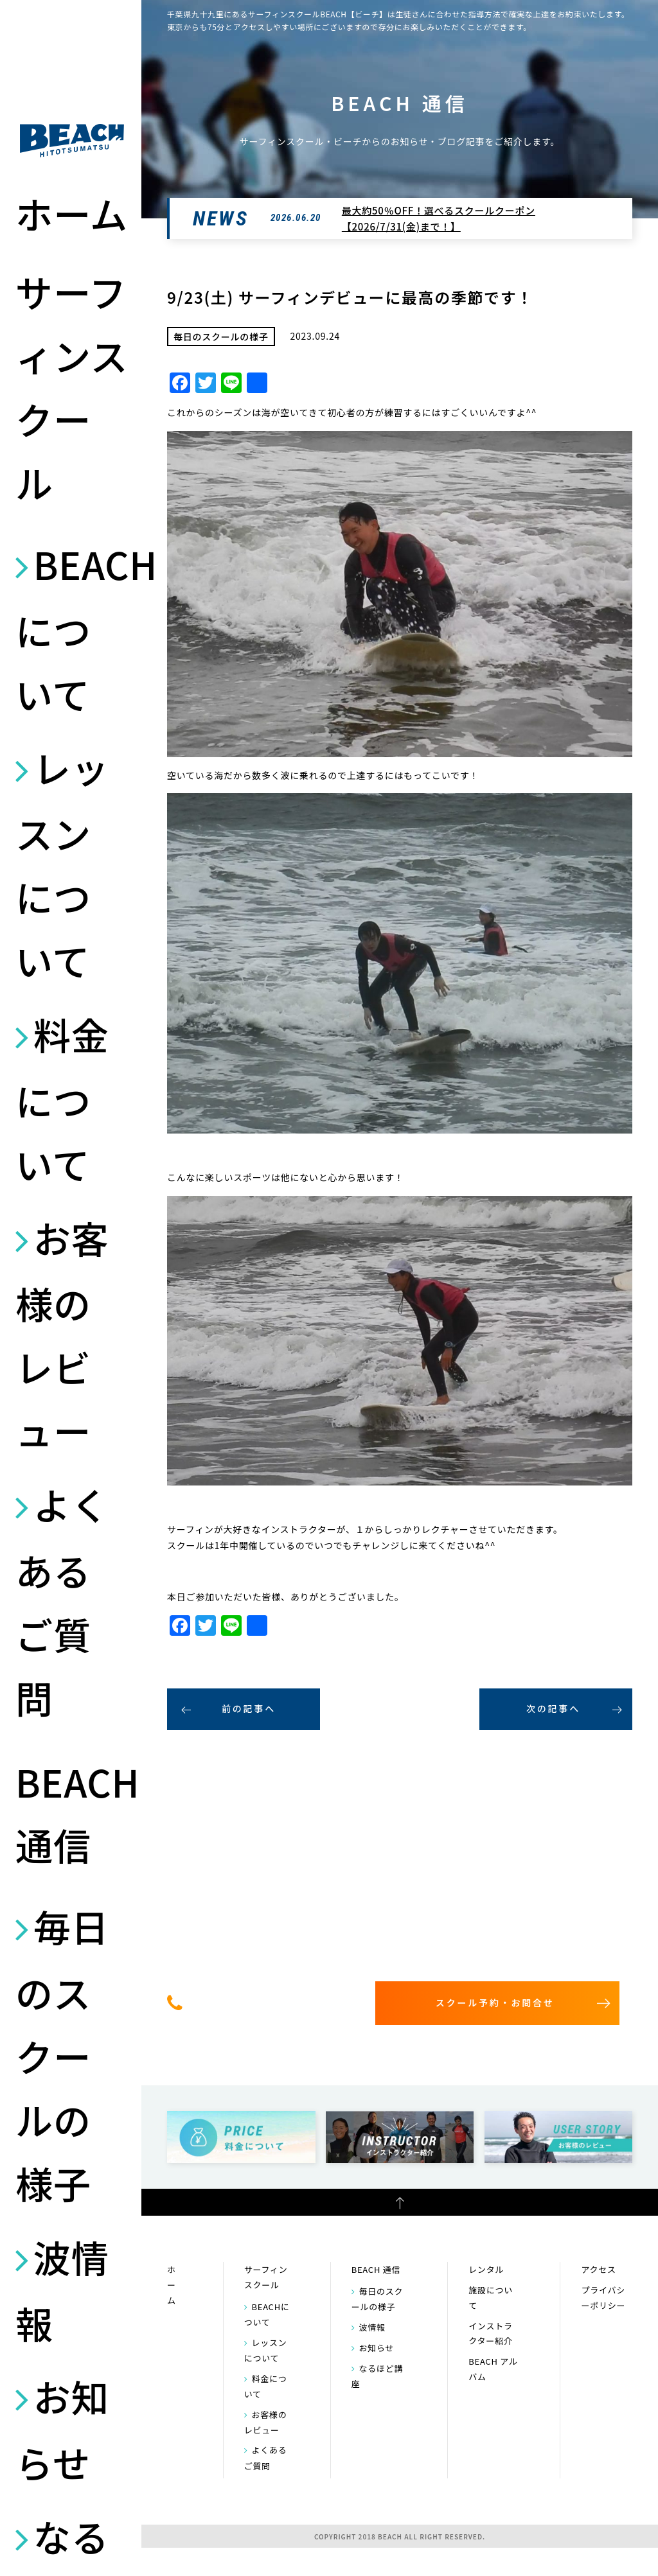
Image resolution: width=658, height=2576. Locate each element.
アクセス (598, 2269)
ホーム (71, 213)
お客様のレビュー (62, 1334)
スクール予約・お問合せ (495, 2002)
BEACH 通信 (72, 1813)
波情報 (62, 2290)
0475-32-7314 (268, 2002)
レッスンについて (62, 864)
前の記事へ (249, 1708)
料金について (62, 1099)
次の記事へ (553, 1708)
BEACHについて (72, 629)
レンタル (486, 2269)
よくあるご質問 (62, 1600)
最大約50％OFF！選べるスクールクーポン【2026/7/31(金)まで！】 (438, 219)
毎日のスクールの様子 (62, 2054)
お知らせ (62, 2429)
